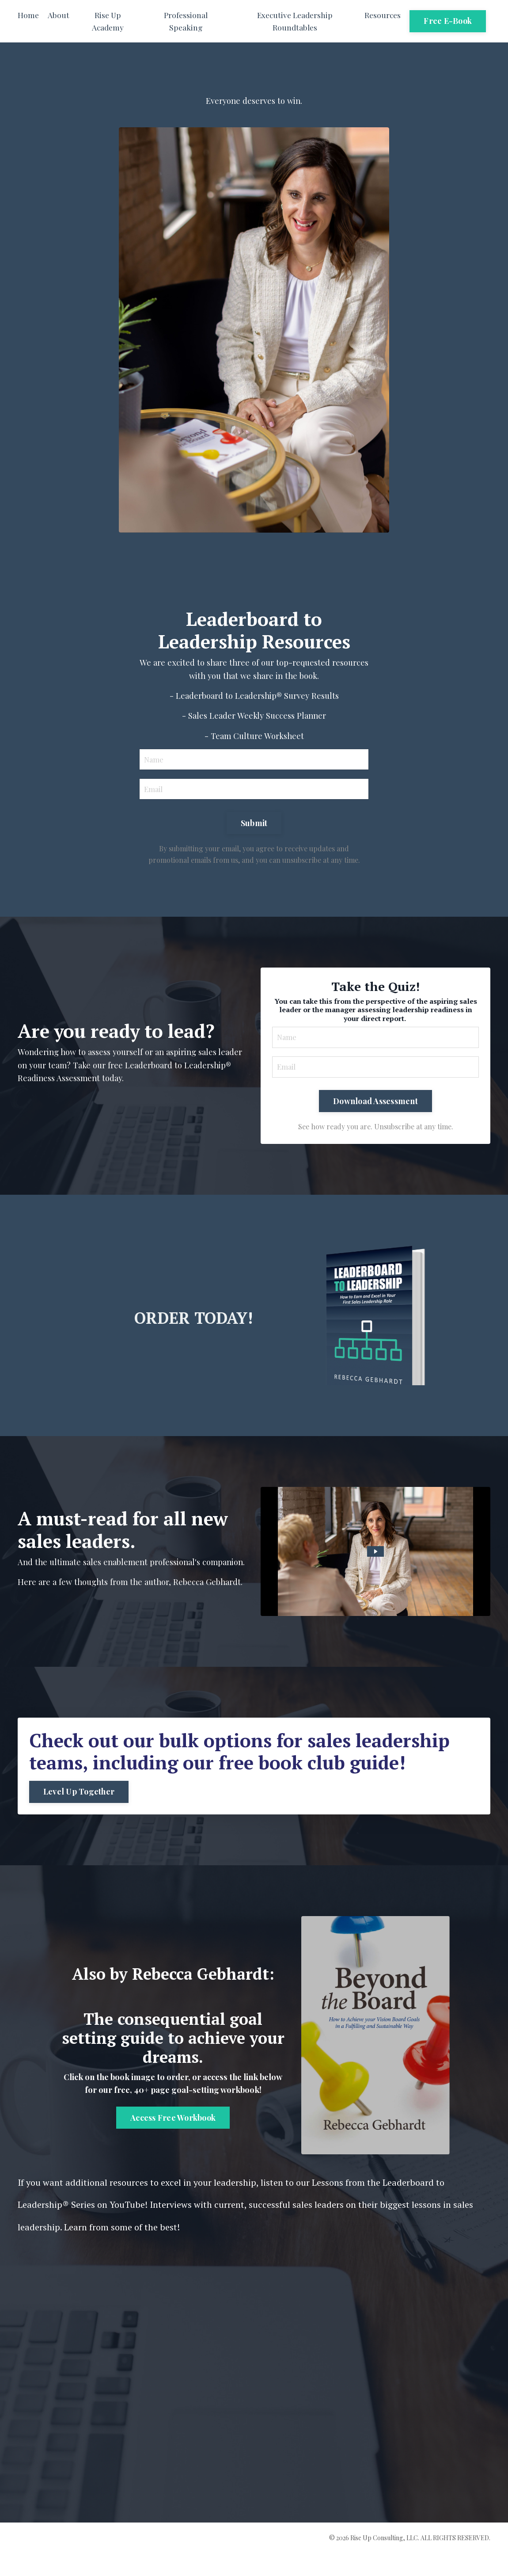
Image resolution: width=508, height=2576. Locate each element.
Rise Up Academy (108, 21)
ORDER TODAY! (193, 1332)
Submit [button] (254, 834)
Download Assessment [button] (375, 1118)
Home (28, 15)
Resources (382, 15)
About (59, 15)
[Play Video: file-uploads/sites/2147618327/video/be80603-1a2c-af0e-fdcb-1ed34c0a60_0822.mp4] (375, 1570)
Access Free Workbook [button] (173, 2141)
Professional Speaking (185, 21)
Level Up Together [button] (80, 1812)
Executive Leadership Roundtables (293, 21)
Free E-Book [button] (448, 21)
